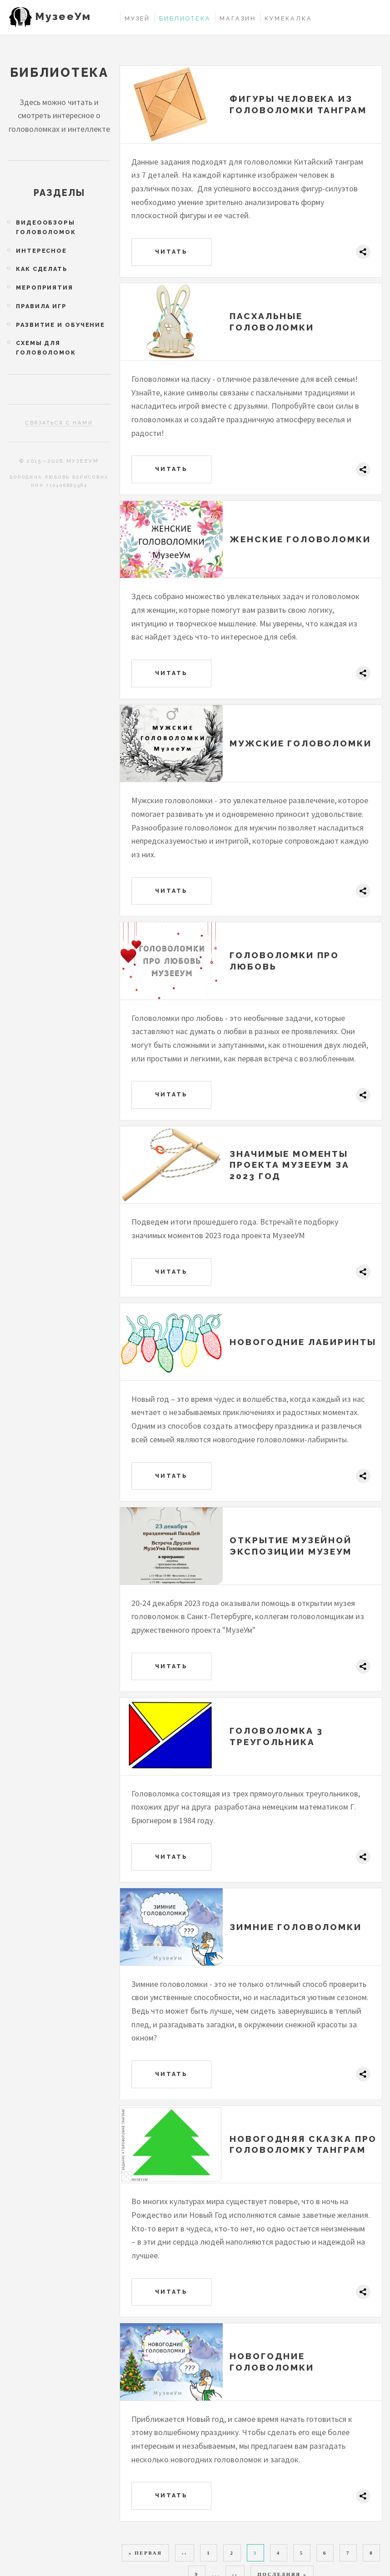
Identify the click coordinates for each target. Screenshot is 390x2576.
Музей (137, 18)
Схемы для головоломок (46, 348)
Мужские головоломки (300, 743)
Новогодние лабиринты (303, 1342)
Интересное (41, 250)
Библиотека (185, 18)
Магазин (237, 18)
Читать (171, 251)
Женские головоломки (300, 539)
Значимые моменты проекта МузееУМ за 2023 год (289, 1165)
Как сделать (42, 268)
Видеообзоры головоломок (46, 227)
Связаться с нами (59, 423)
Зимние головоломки (295, 1927)
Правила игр (41, 306)
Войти (373, 17)
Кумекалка (288, 18)
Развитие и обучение (60, 324)
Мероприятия (44, 287)
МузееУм (63, 16)
